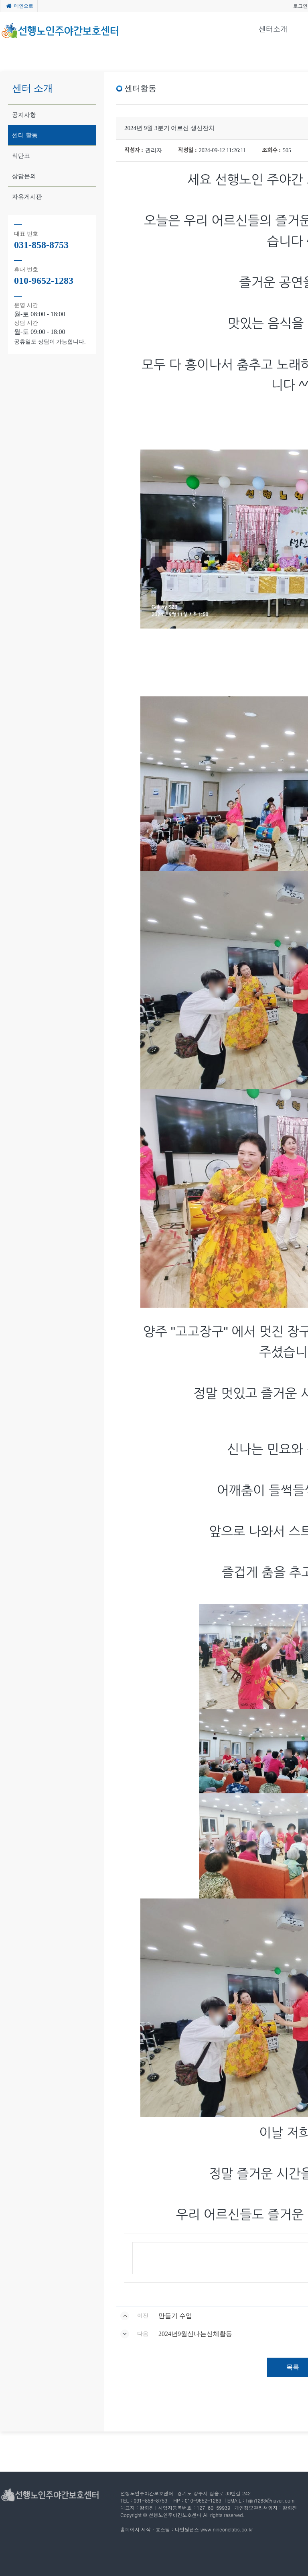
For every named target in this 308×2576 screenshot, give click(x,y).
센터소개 (273, 29)
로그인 (300, 6)
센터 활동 (25, 135)
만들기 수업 (175, 2315)
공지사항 (24, 115)
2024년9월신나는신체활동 (195, 2333)
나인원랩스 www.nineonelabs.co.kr (214, 2529)
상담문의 (24, 176)
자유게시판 (27, 196)
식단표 (21, 156)
